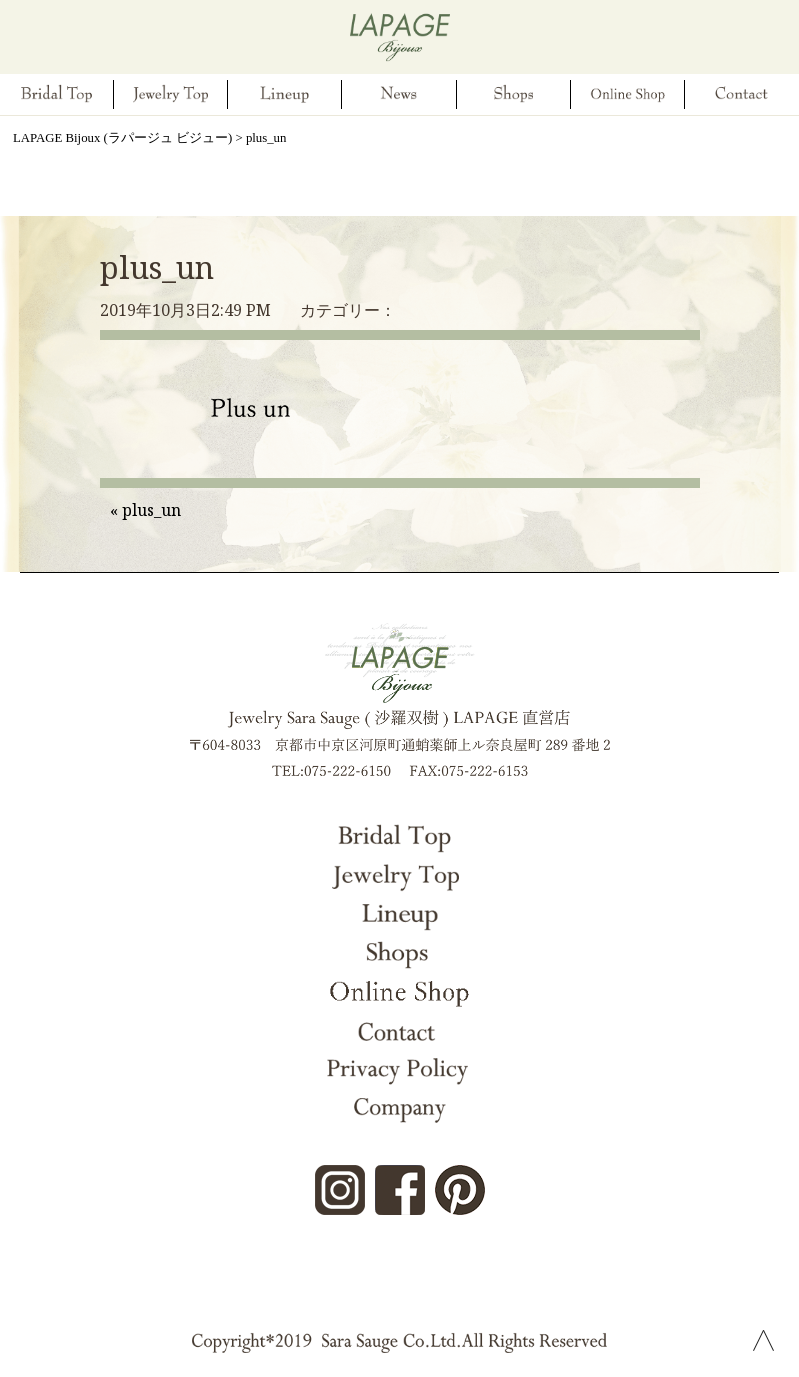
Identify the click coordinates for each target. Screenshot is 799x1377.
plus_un (157, 267)
